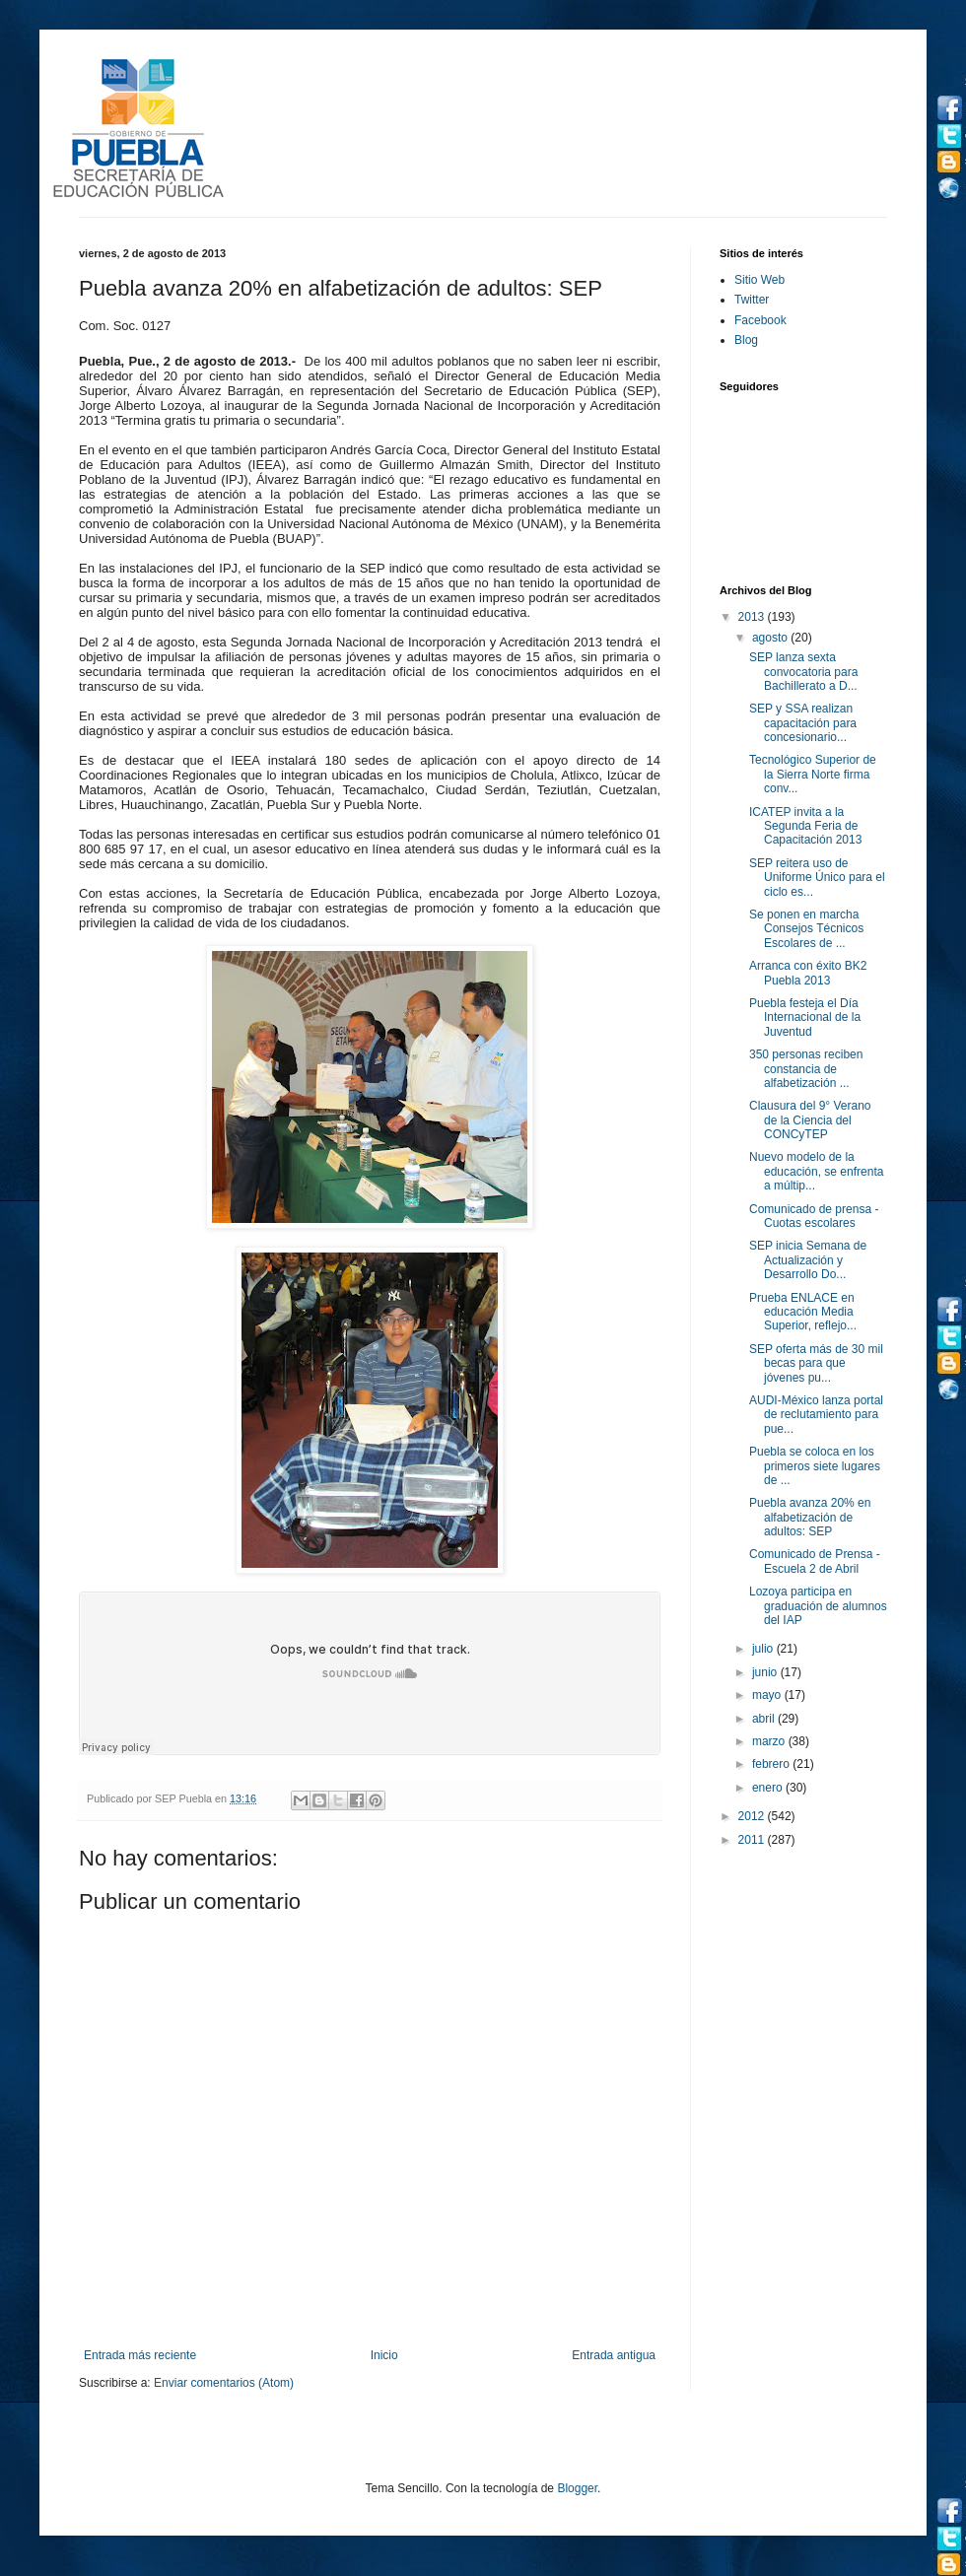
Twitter (751, 299)
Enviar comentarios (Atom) (224, 2383)
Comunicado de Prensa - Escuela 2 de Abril (814, 1561)
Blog (746, 340)
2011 (753, 1840)
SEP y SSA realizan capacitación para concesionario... (803, 723)
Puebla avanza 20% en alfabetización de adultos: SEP (809, 1517)
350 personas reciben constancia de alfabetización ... (805, 1069)
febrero (772, 1764)
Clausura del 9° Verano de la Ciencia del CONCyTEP (810, 1120)
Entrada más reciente (140, 2355)
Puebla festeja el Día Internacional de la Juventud (805, 1017)
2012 (753, 1816)
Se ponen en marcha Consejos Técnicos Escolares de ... (806, 929)
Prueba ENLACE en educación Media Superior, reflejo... (803, 1312)
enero (769, 1788)
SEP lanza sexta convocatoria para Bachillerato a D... (803, 671)
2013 (753, 617)
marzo (770, 1741)
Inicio (384, 2355)
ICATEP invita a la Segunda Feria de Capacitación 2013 (805, 826)
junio (766, 1672)
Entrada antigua (614, 2355)
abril (765, 1719)
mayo (768, 1695)
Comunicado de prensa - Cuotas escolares (813, 1216)
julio (764, 1649)
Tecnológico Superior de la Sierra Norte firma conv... (812, 774)
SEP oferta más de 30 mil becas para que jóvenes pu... (816, 1363)
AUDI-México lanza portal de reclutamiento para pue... (816, 1414)
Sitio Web (759, 280)
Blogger (577, 2488)
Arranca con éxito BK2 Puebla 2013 (807, 972)
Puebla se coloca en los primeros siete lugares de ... (814, 1466)
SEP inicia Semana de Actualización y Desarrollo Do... (807, 1260)
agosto (771, 637)
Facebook (760, 320)
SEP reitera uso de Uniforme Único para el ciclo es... (817, 877)
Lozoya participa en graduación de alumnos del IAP (818, 1606)
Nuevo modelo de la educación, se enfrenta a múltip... (816, 1171)
